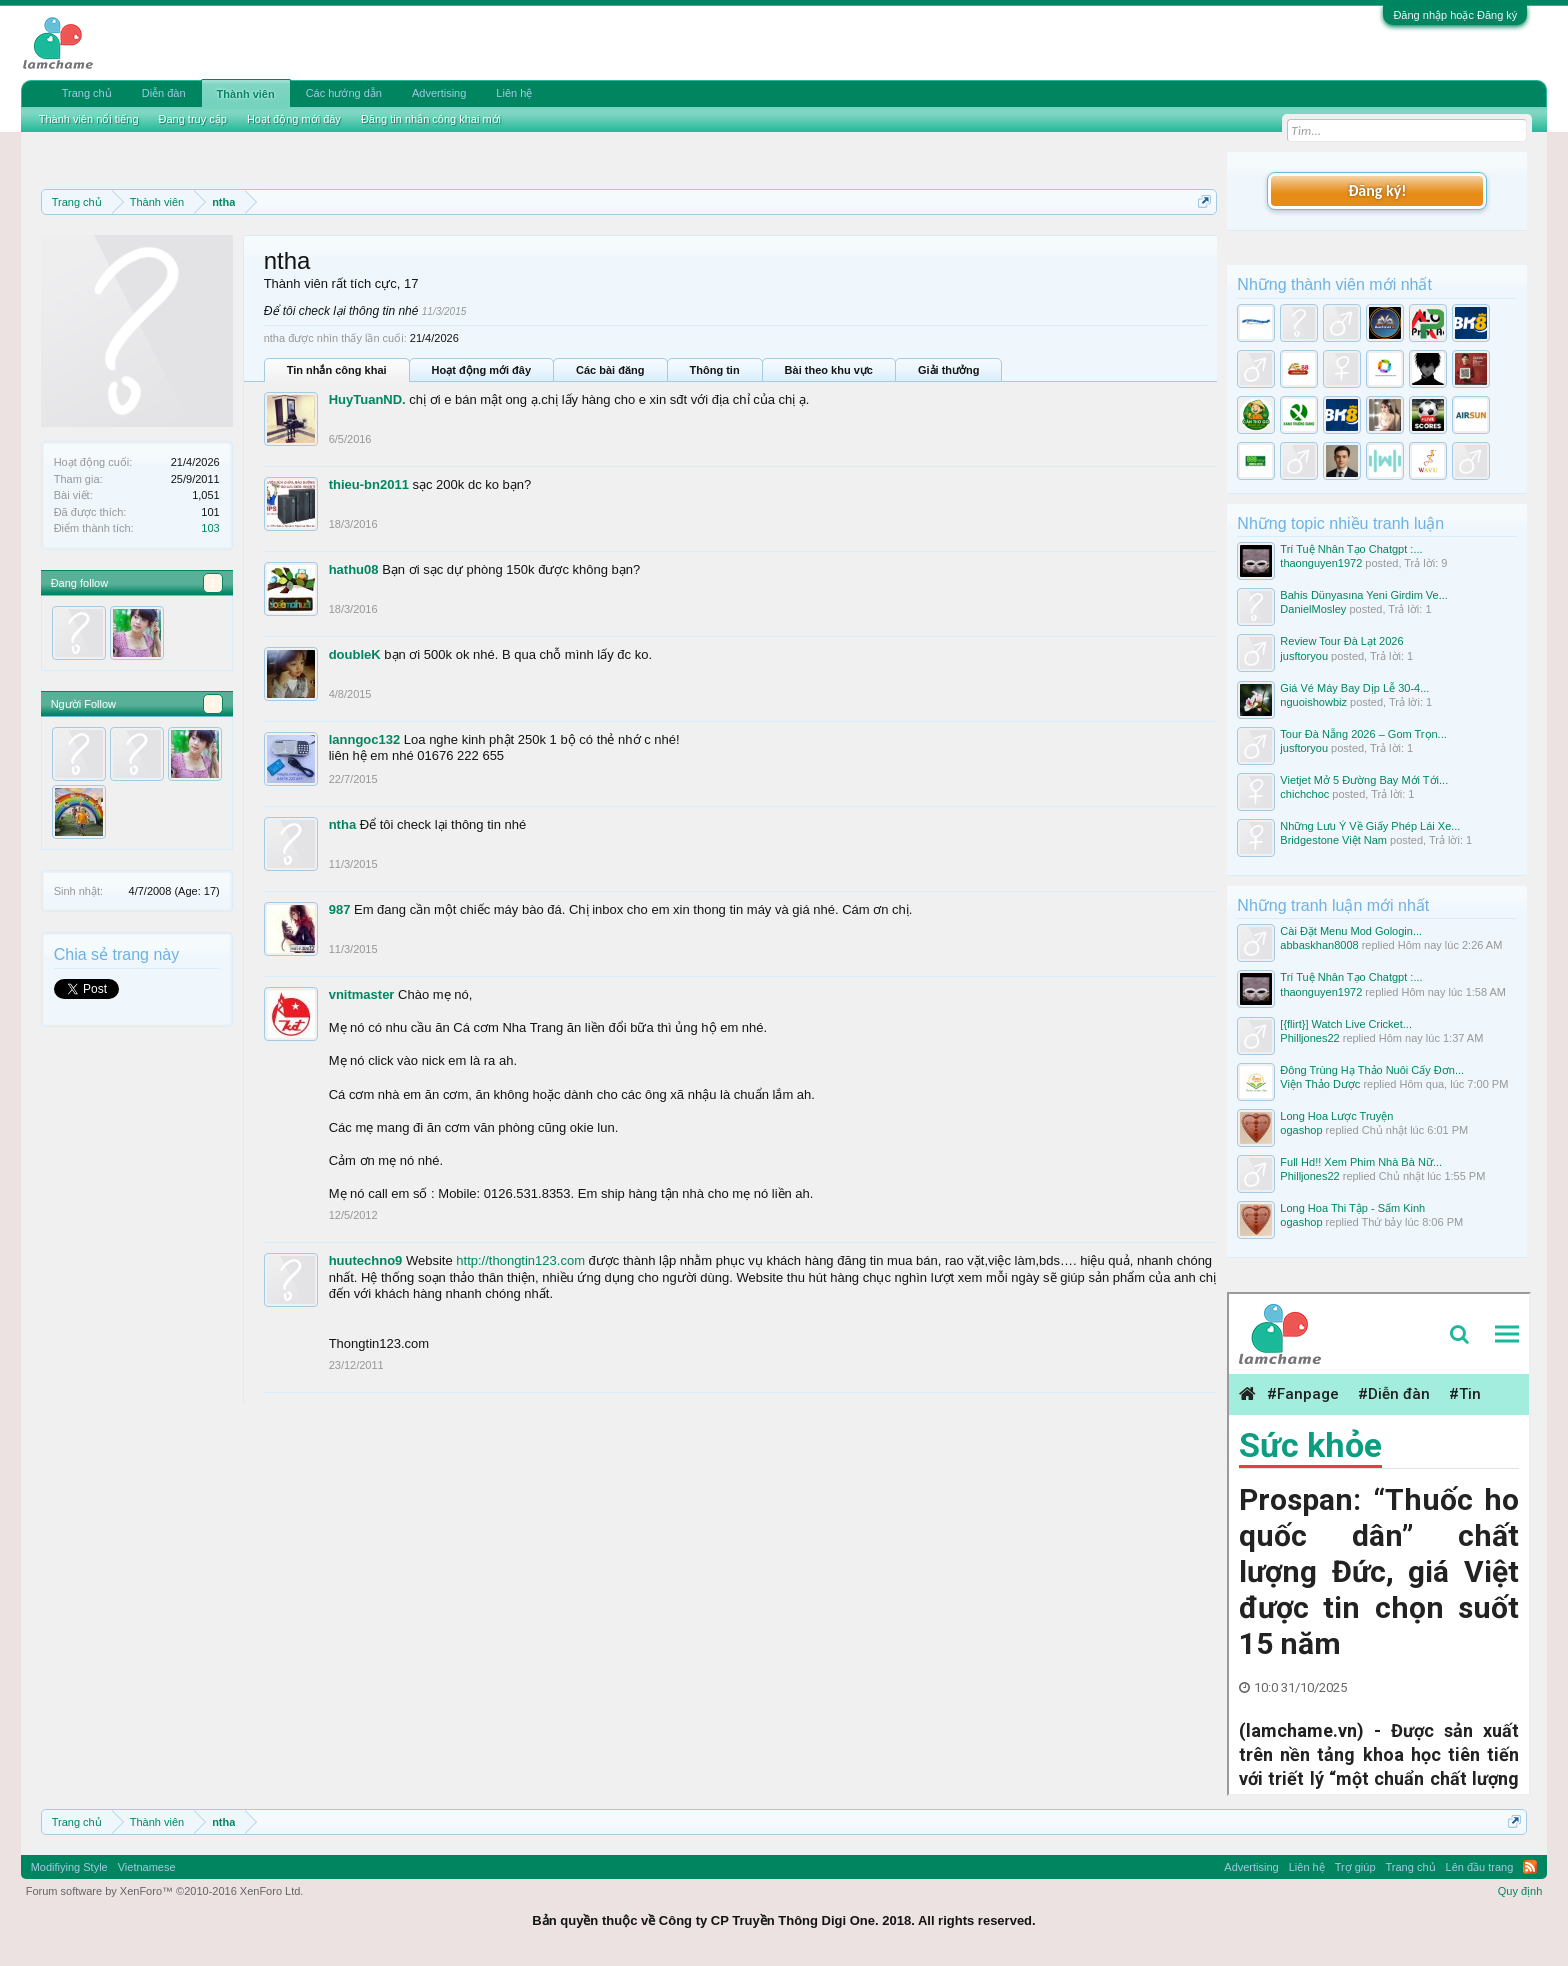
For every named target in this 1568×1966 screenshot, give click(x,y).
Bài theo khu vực (829, 370)
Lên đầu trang (1480, 1867)
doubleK (355, 654)
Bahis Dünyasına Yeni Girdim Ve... (1364, 595)
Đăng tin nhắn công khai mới (431, 119)
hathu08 (354, 569)
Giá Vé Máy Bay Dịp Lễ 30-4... (1354, 688)
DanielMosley (1313, 609)
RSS (1530, 1867)
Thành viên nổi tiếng (89, 119)
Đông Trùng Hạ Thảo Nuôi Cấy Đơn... (1372, 1070)
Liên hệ (514, 93)
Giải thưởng (949, 370)
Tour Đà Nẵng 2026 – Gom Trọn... (1363, 734)
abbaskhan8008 (1319, 945)
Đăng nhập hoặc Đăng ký (1455, 15)
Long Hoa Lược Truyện (1336, 1116)
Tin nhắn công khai (337, 370)
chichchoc (1304, 794)
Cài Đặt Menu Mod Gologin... (1351, 931)
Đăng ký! (1377, 190)
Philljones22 (1309, 1038)
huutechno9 (366, 1260)
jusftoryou (1304, 656)
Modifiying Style (69, 1867)
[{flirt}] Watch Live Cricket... (1346, 1024)
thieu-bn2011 (369, 484)
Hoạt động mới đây (481, 370)
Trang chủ (87, 93)
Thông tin (715, 370)
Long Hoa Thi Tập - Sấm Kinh (1352, 1208)
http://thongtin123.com (520, 1260)
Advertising (439, 93)
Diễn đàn (164, 93)
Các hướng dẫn (344, 93)
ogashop (1301, 1130)
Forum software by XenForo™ (165, 1891)
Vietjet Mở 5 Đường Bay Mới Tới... (1364, 780)
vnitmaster (362, 994)
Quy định (1520, 1891)
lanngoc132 (365, 739)
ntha (342, 824)
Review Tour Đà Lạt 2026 (1341, 641)
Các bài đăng (610, 370)
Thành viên (246, 94)
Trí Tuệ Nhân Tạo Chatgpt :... (1351, 549)
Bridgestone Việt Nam (1333, 840)
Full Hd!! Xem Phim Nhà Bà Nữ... (1361, 1162)
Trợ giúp (1355, 1867)
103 (210, 528)
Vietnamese (147, 1867)
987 (340, 909)
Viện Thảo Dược (1320, 1084)
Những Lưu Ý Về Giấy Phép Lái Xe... (1370, 826)
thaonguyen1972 (1321, 563)
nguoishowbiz (1313, 702)
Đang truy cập (193, 119)
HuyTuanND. (367, 399)
